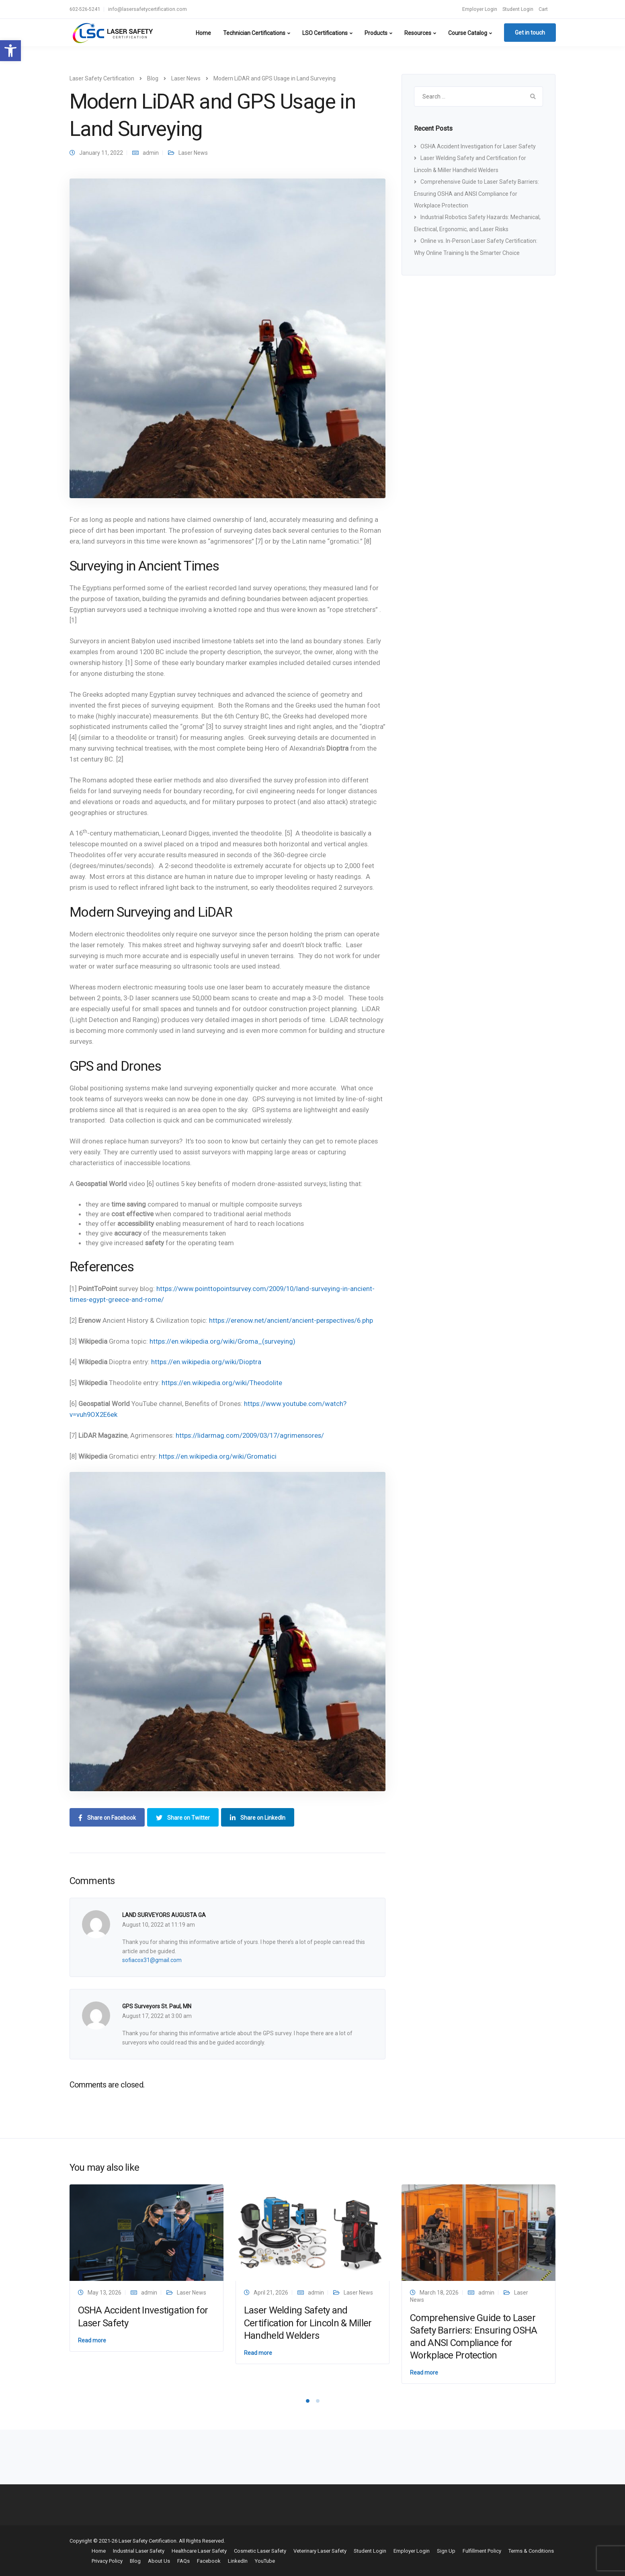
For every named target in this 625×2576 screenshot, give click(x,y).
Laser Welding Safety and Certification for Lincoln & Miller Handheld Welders (308, 2323)
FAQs (183, 2561)
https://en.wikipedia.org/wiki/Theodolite (222, 1383)
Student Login (517, 9)
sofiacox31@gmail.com (152, 1960)
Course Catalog (467, 33)
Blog (135, 2561)
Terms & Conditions (531, 2551)
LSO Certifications (325, 33)
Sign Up (446, 2551)
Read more (92, 2340)
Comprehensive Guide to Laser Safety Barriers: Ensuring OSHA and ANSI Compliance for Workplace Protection (476, 194)
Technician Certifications (254, 33)
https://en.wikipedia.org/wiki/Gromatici (218, 1456)
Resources (417, 33)
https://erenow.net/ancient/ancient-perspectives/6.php (291, 1320)
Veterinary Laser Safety (319, 2551)
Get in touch (530, 32)
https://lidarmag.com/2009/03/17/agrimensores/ (250, 1435)
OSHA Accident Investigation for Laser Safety (478, 146)
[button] (10, 50)
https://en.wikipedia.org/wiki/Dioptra (206, 1362)
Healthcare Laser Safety (199, 2551)
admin (151, 153)
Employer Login (479, 9)
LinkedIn (238, 2561)
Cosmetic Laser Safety (260, 2551)
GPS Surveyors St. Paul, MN (156, 2006)
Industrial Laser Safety (138, 2551)
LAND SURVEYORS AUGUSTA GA (164, 1915)
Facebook (209, 2561)
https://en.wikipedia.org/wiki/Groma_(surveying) (222, 1341)
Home (203, 33)
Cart (543, 9)
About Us (159, 2561)
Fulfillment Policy (482, 2551)
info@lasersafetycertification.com (147, 9)
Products (376, 33)
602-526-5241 (85, 9)
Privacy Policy (107, 2561)
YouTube (265, 2561)
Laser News (193, 153)
